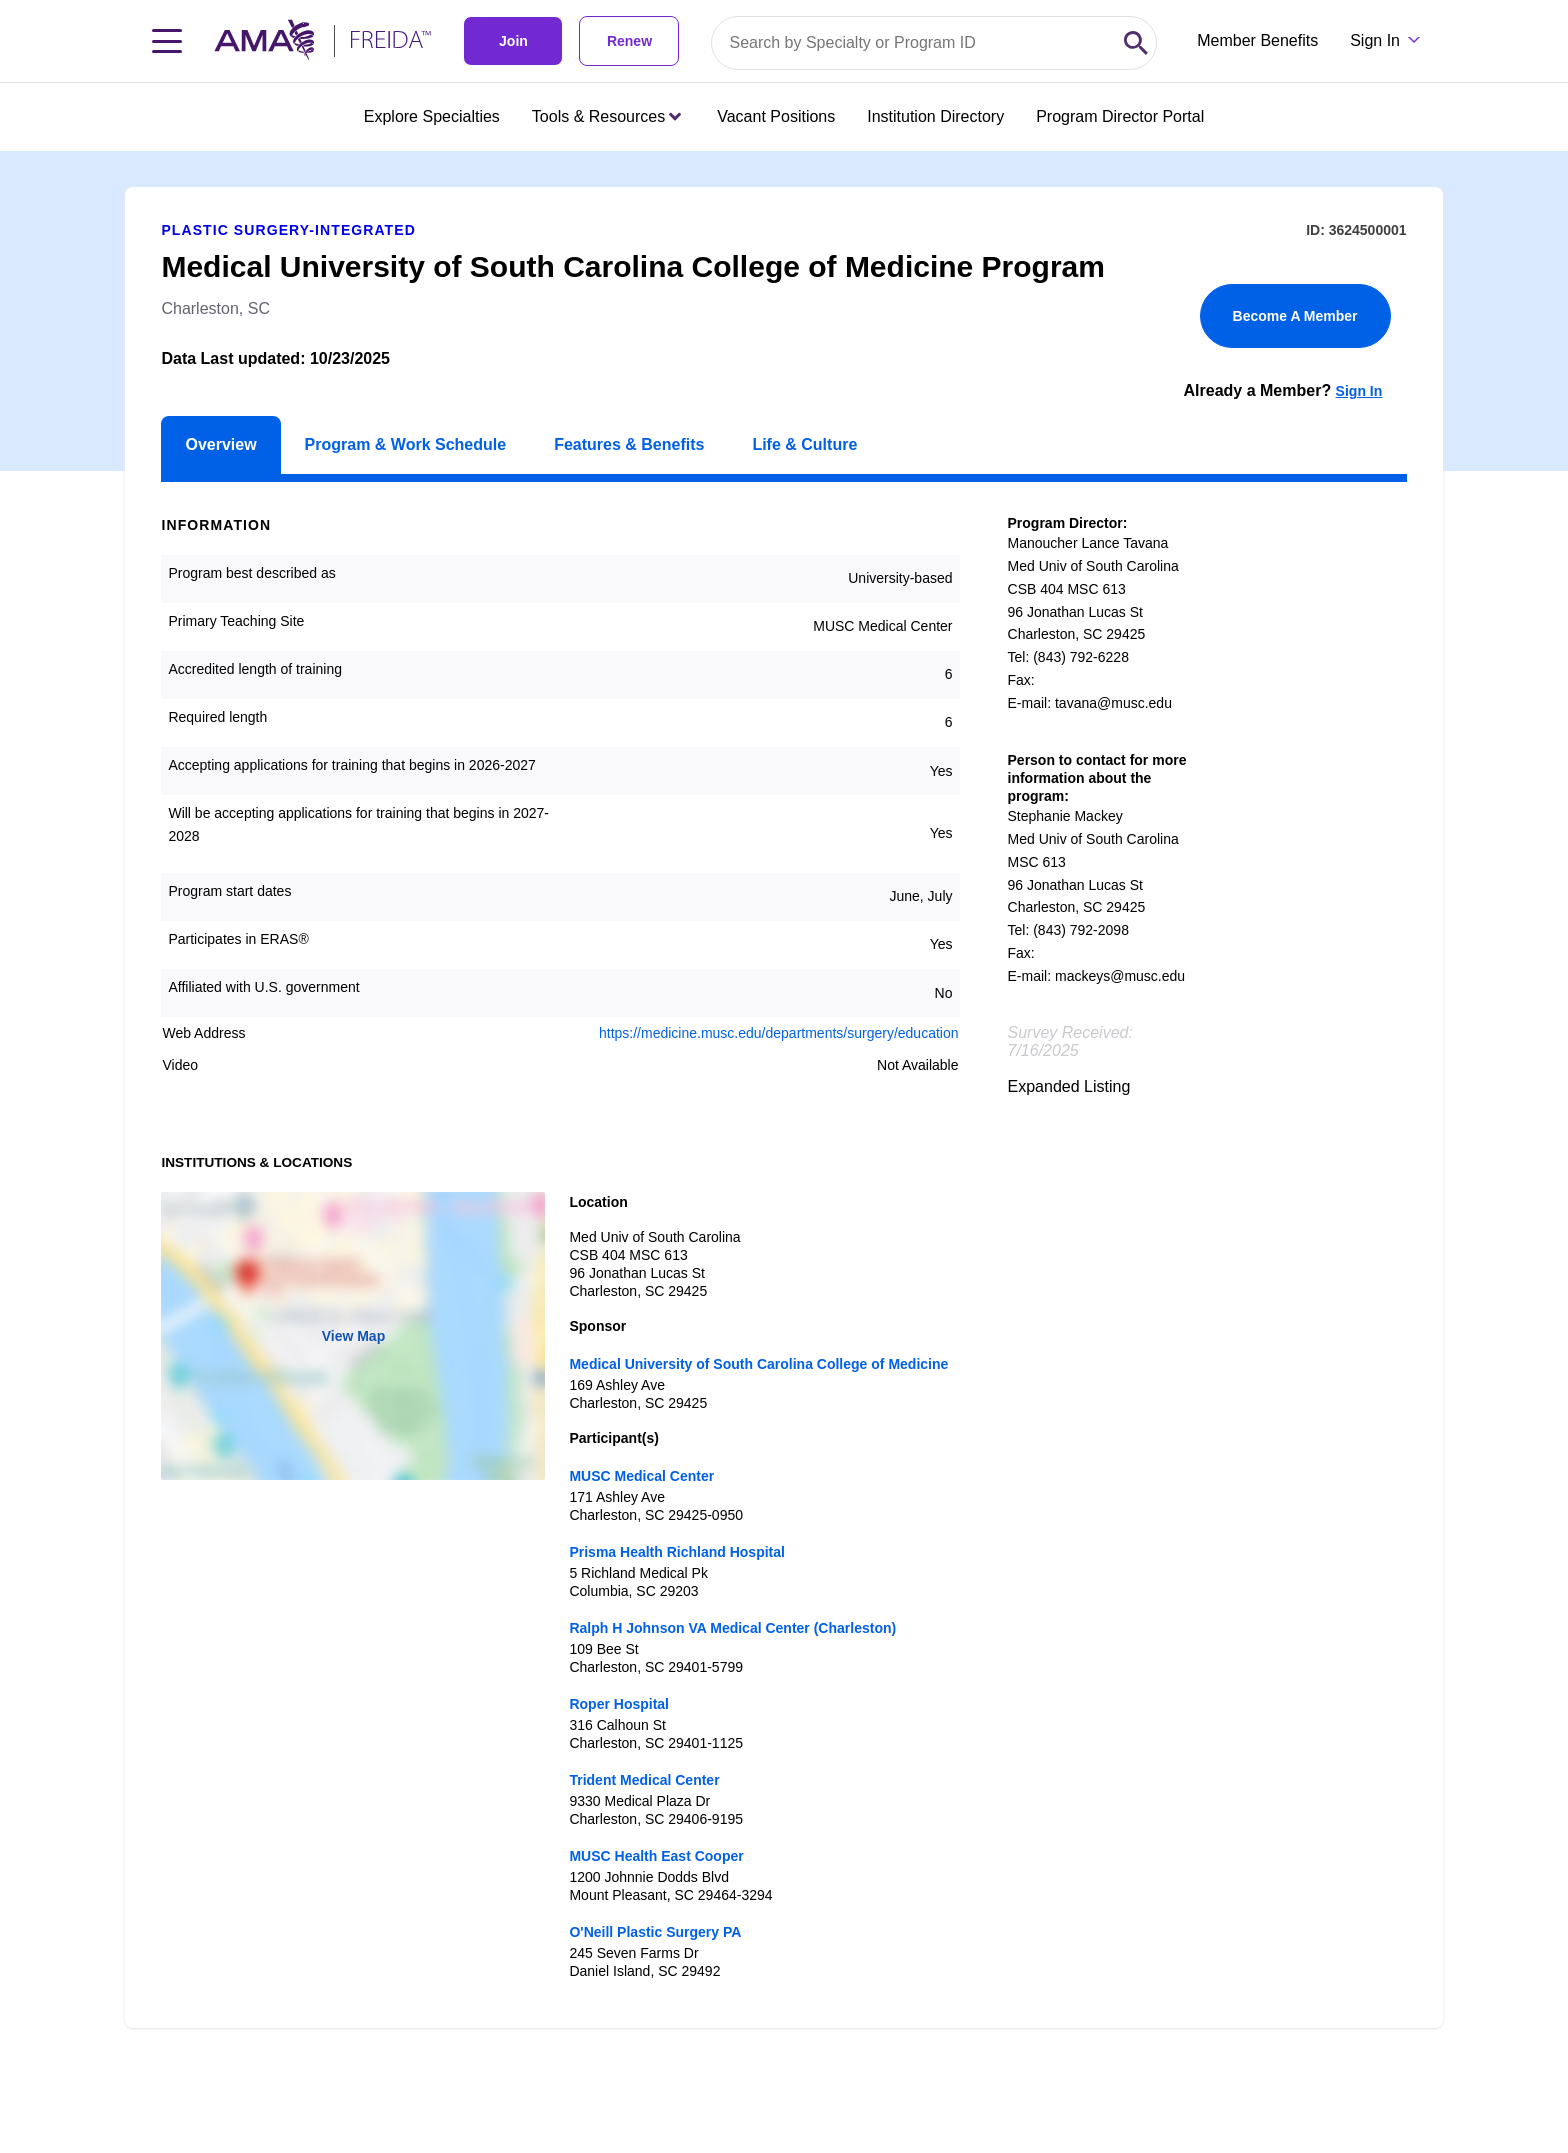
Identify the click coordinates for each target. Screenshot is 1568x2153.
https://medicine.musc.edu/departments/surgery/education (779, 1033)
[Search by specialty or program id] (914, 43)
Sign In (1359, 391)
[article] (784, 1089)
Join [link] (513, 41)
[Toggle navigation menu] (167, 41)
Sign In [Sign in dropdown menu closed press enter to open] (1375, 40)
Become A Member (1295, 316)
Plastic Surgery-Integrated (288, 230)
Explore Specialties (432, 116)
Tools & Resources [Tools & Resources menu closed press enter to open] (606, 116)
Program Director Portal (1120, 116)
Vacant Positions (776, 116)
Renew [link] (629, 41)
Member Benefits (1257, 40)
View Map (354, 1336)
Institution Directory (935, 116)
